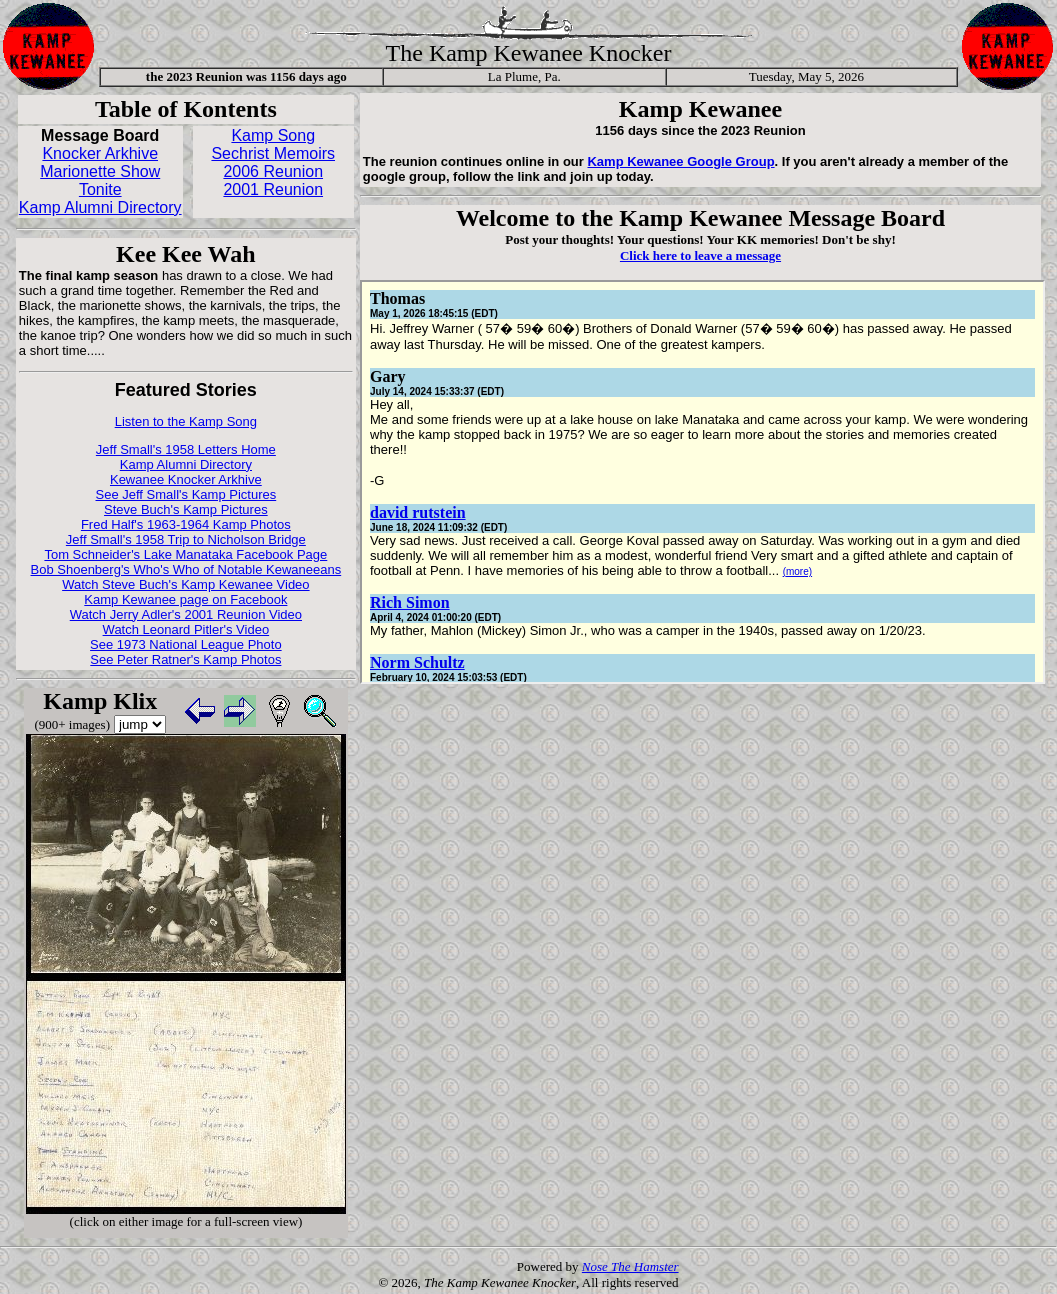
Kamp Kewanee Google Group (680, 161)
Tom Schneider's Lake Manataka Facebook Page (185, 554)
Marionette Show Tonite (100, 180)
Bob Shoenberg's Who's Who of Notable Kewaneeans (186, 569)
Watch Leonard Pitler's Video (186, 629)
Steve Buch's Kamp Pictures (186, 509)
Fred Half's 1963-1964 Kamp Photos (186, 524)
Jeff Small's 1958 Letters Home (186, 449)
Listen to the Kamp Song (186, 421)
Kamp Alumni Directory (100, 207)
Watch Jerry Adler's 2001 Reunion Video (186, 614)
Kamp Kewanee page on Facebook (185, 599)
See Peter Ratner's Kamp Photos (185, 659)
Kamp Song (273, 135)
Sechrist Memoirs (273, 153)
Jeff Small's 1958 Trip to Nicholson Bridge (186, 539)
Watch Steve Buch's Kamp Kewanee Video (185, 584)
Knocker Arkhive (100, 153)
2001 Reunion (273, 189)
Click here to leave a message (700, 255)
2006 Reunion (273, 171)
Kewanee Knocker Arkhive (186, 479)
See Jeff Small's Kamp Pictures (186, 494)
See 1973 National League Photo (186, 644)
